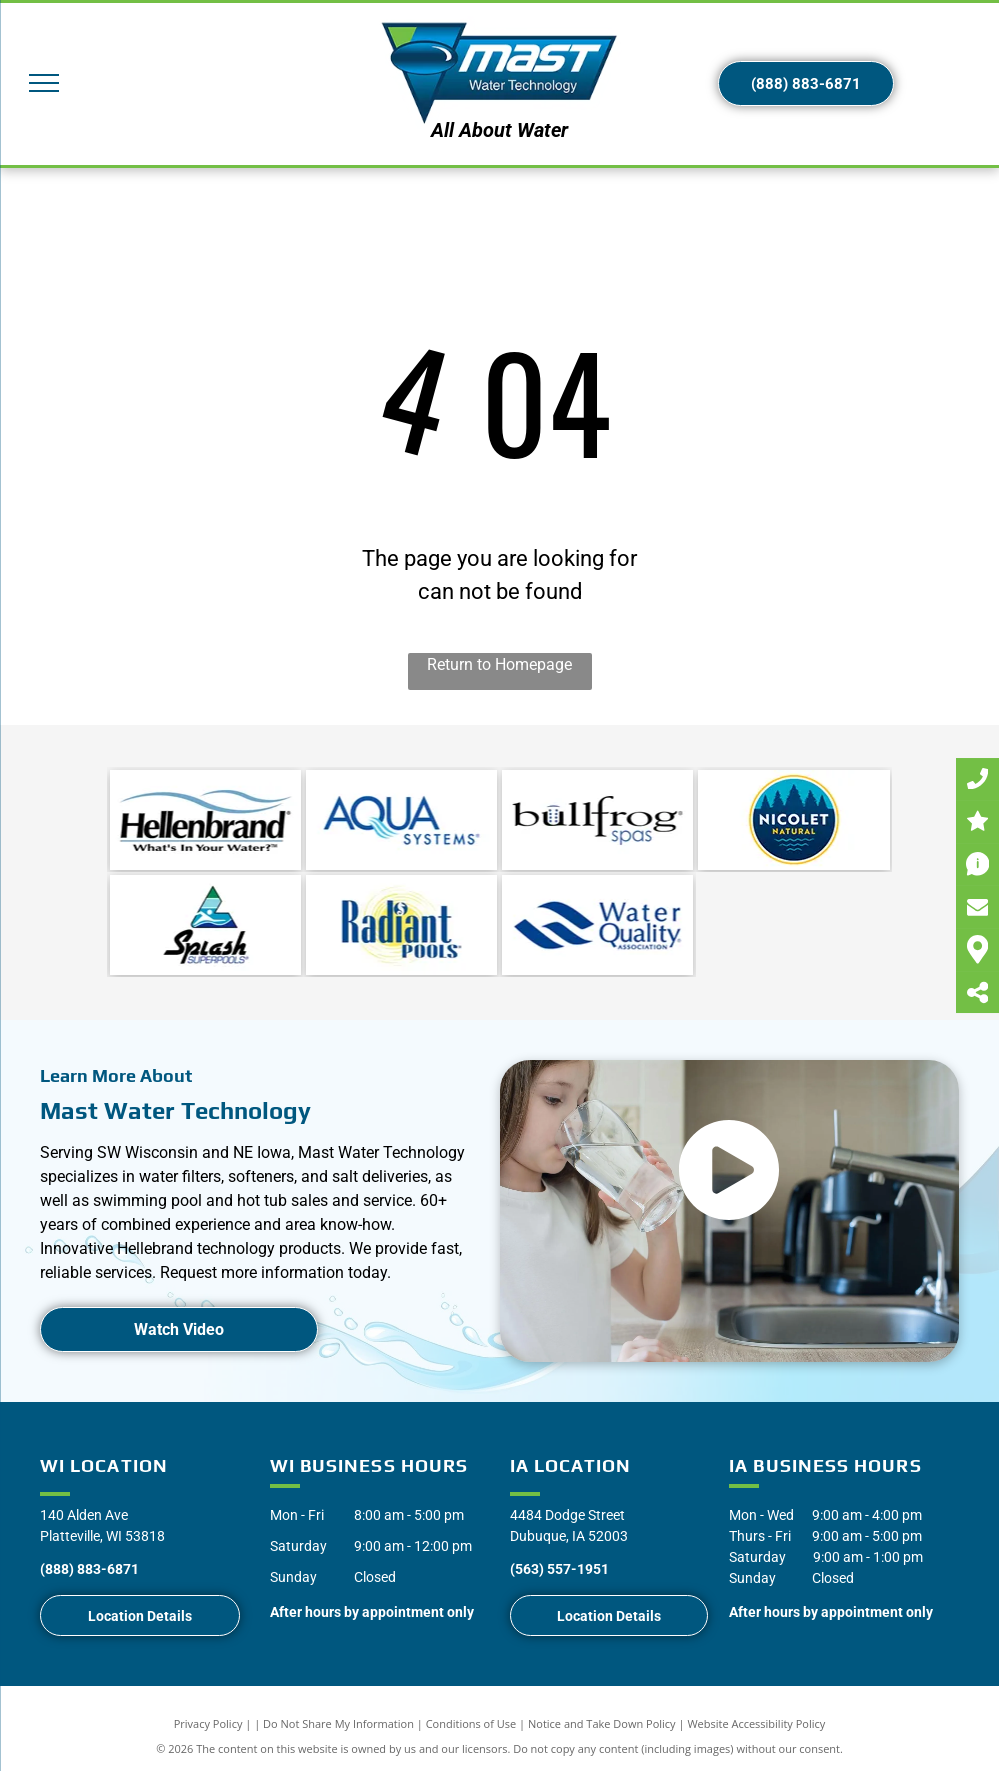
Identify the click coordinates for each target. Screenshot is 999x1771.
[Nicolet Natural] (793, 820)
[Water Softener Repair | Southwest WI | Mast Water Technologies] (597, 820)
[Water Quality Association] (597, 925)
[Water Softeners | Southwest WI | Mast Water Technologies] (205, 820)
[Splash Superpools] (205, 925)
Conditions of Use (471, 1723)
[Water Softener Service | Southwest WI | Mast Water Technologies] (401, 820)
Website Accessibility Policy (756, 1723)
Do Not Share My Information (338, 1723)
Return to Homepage (499, 664)
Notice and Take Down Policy (602, 1723)
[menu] (44, 83)
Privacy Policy (208, 1723)
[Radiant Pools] (401, 925)
